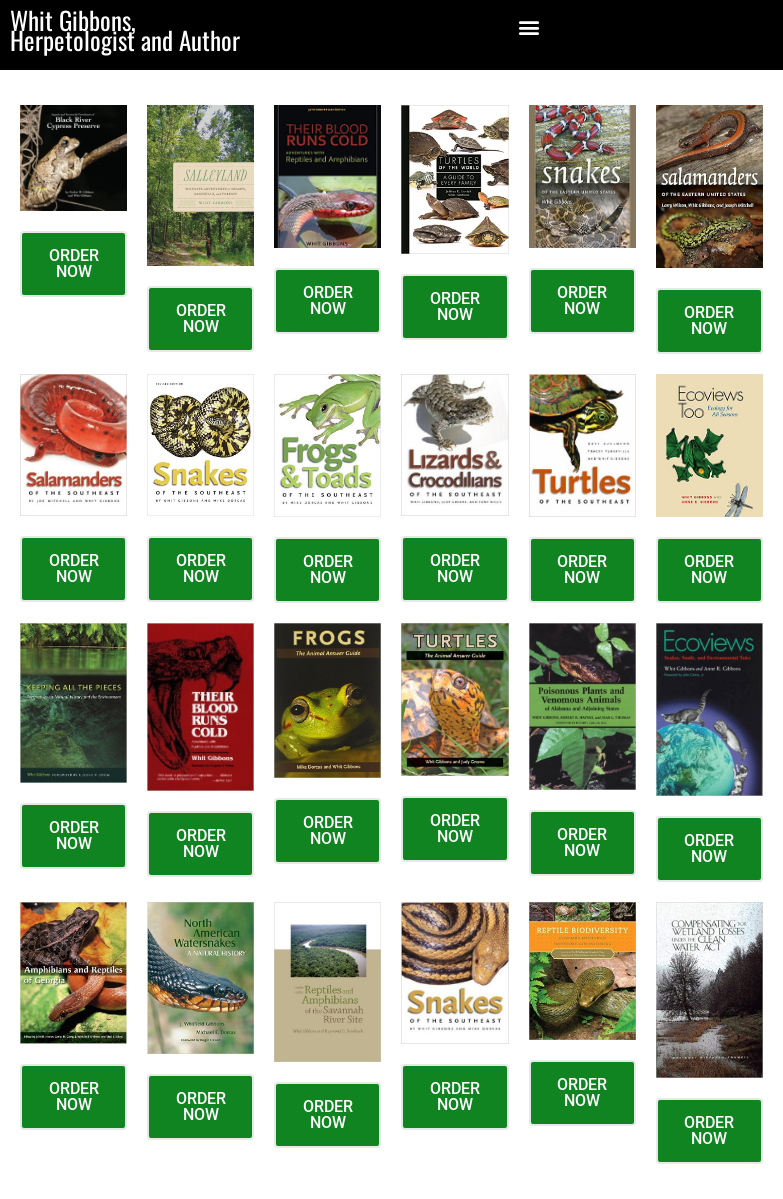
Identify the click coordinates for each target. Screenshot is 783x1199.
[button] (528, 26)
